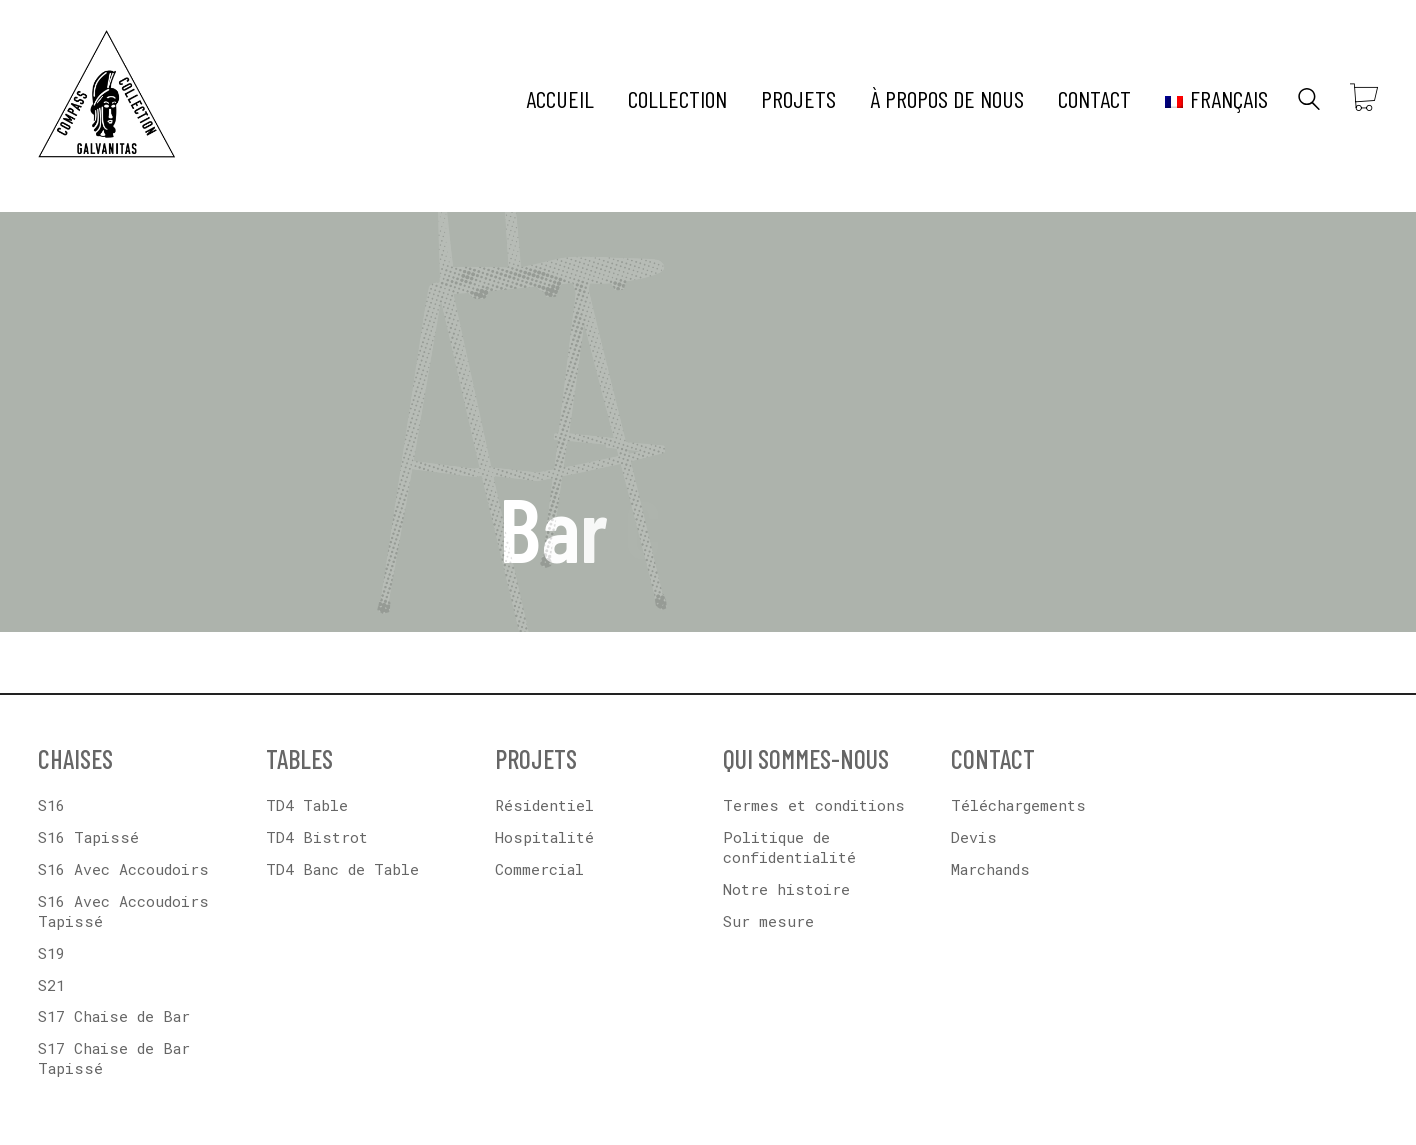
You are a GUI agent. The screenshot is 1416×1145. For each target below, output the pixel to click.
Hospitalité (544, 837)
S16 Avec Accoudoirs (123, 869)
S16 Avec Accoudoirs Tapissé (123, 911)
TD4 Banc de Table (342, 869)
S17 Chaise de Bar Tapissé (114, 1058)
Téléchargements (1018, 805)
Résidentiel (544, 805)
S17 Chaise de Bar (114, 1016)
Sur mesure (768, 921)
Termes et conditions (814, 805)
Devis (974, 837)
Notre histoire (786, 889)
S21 (51, 985)
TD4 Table (307, 805)
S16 (51, 805)
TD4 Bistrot (317, 837)
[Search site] (1309, 101)
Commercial (539, 869)
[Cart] (1364, 99)
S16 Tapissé (88, 837)
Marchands (990, 869)
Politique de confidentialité (789, 847)
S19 (51, 953)
